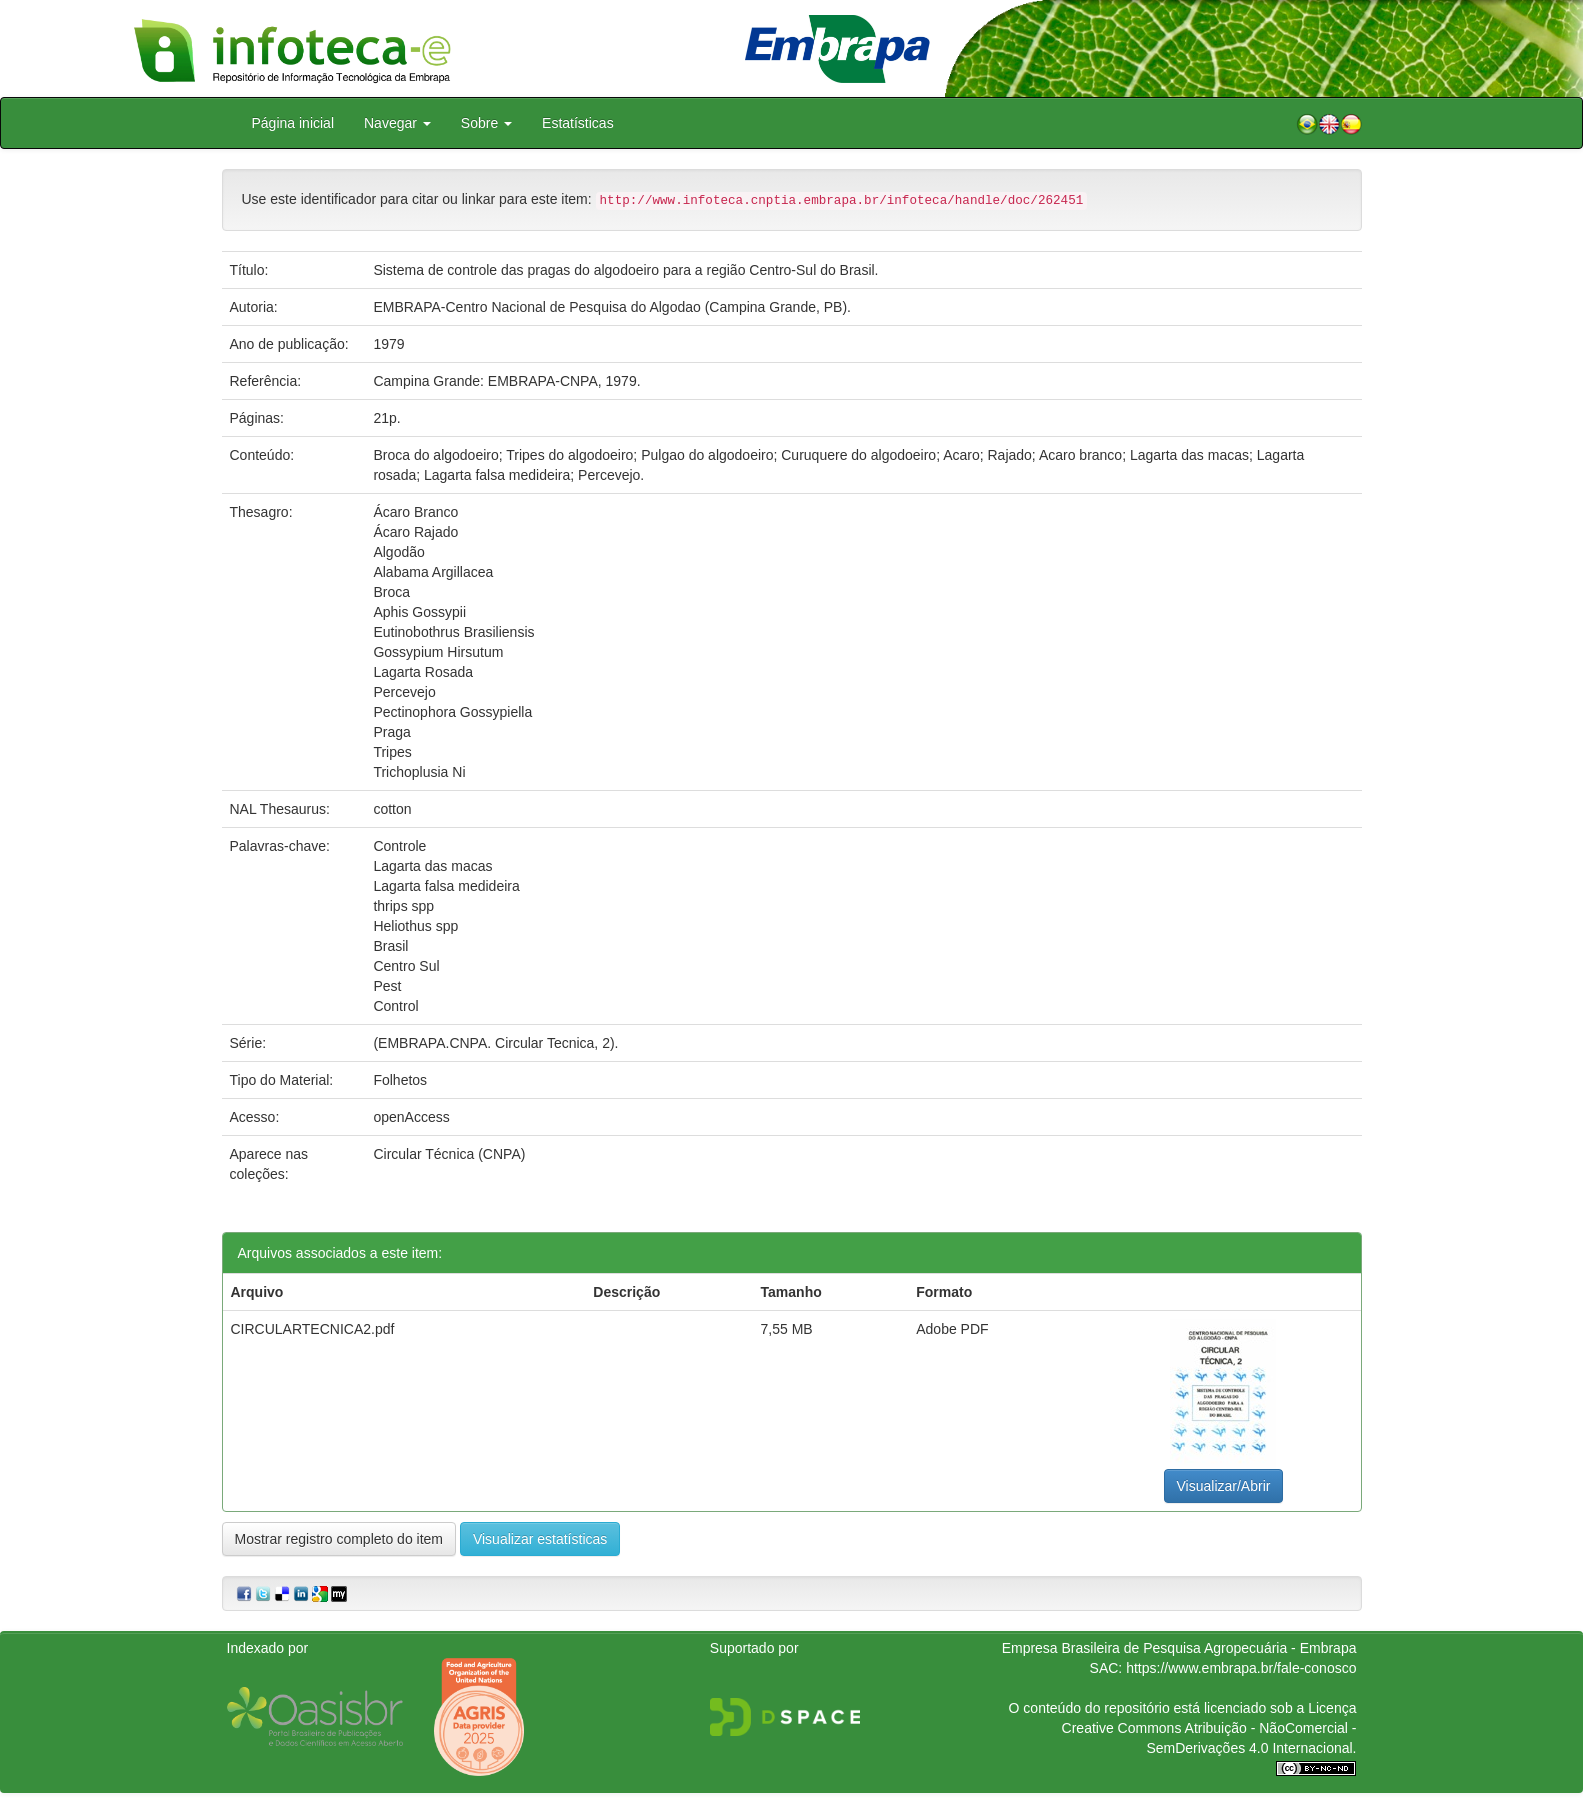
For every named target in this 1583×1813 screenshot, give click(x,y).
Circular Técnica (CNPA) (449, 1154)
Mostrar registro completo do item (339, 1539)
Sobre (486, 123)
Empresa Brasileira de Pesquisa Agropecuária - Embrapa (1179, 1648)
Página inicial (293, 123)
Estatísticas (578, 123)
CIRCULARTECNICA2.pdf (313, 1329)
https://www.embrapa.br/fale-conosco (1241, 1668)
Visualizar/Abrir (1224, 1486)
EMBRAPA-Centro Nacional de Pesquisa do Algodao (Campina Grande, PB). (612, 307)
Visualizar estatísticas (540, 1539)
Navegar (397, 123)
